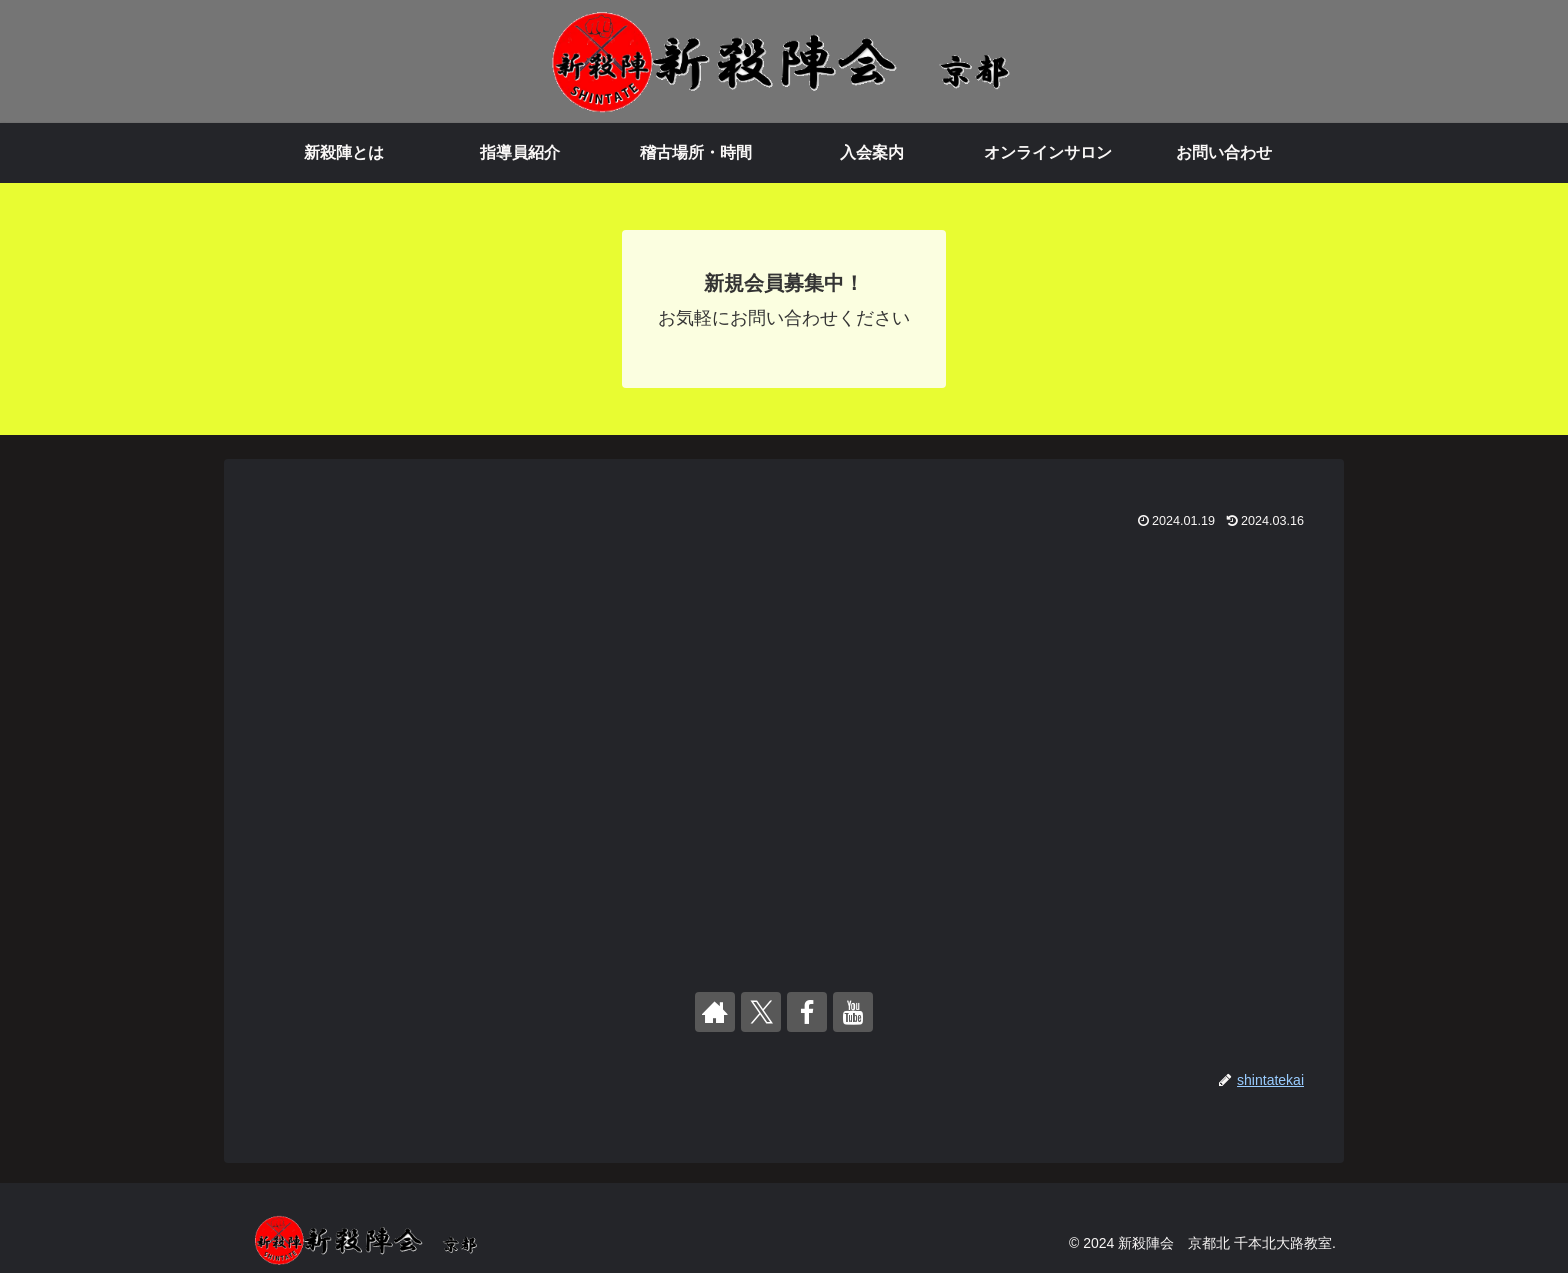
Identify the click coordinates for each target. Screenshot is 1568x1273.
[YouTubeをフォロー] (853, 1012)
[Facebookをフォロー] (807, 1012)
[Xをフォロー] (761, 1012)
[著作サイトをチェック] (715, 1012)
